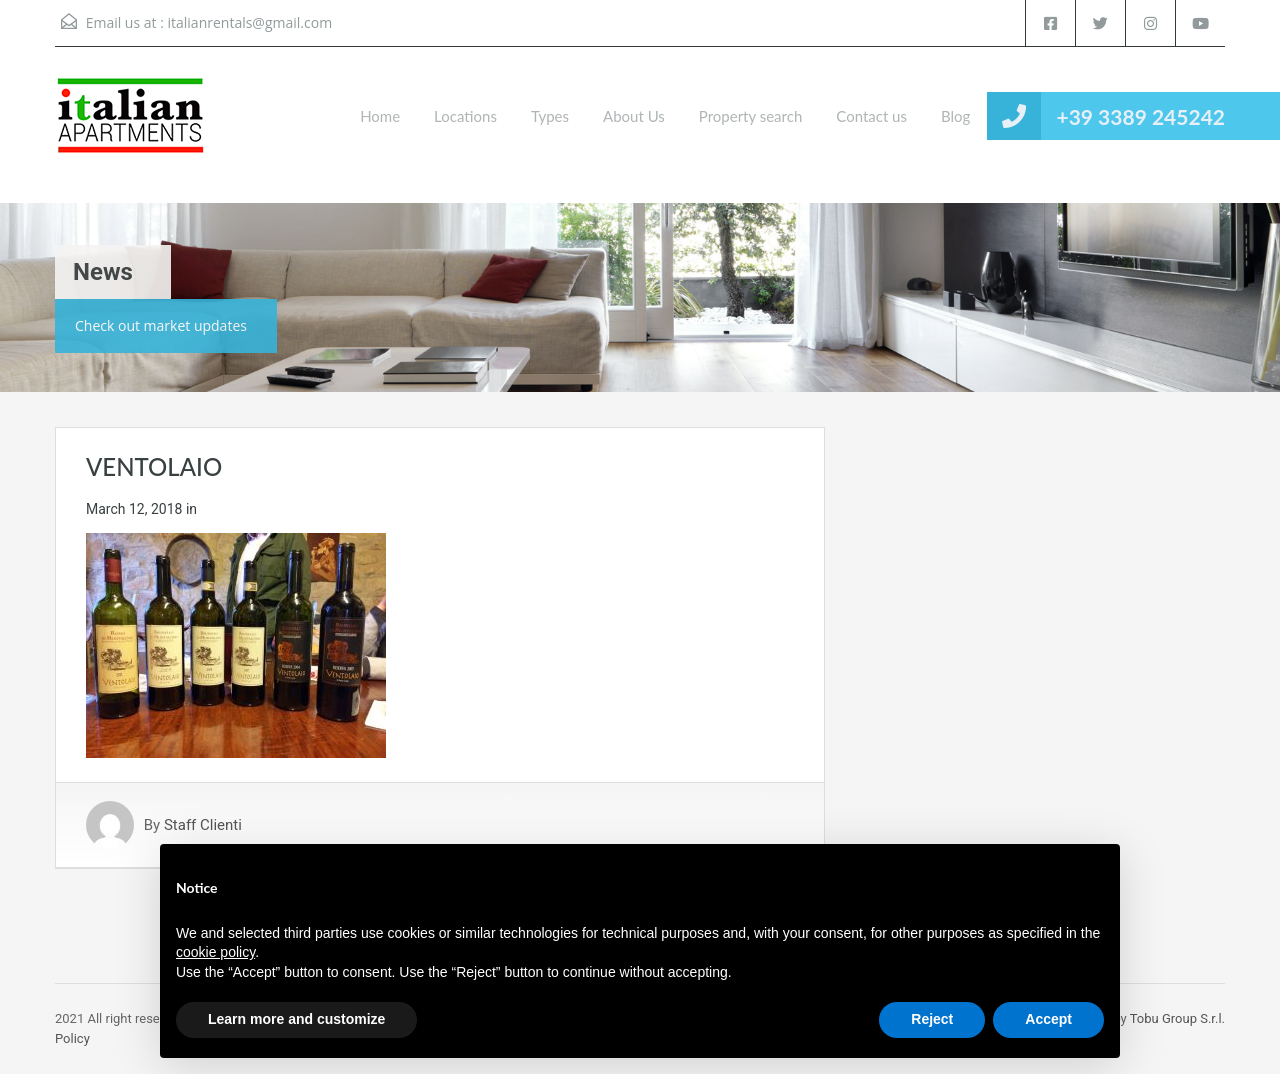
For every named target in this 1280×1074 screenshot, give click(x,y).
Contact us (871, 116)
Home (380, 116)
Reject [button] (932, 1019)
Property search (750, 116)
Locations (465, 116)
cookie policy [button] (215, 952)
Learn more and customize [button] (296, 1019)
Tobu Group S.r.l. (1177, 1018)
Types (550, 116)
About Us (634, 116)
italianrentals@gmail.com (249, 22)
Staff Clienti (203, 825)
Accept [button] (1048, 1019)
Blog (955, 116)
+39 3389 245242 (1140, 116)
